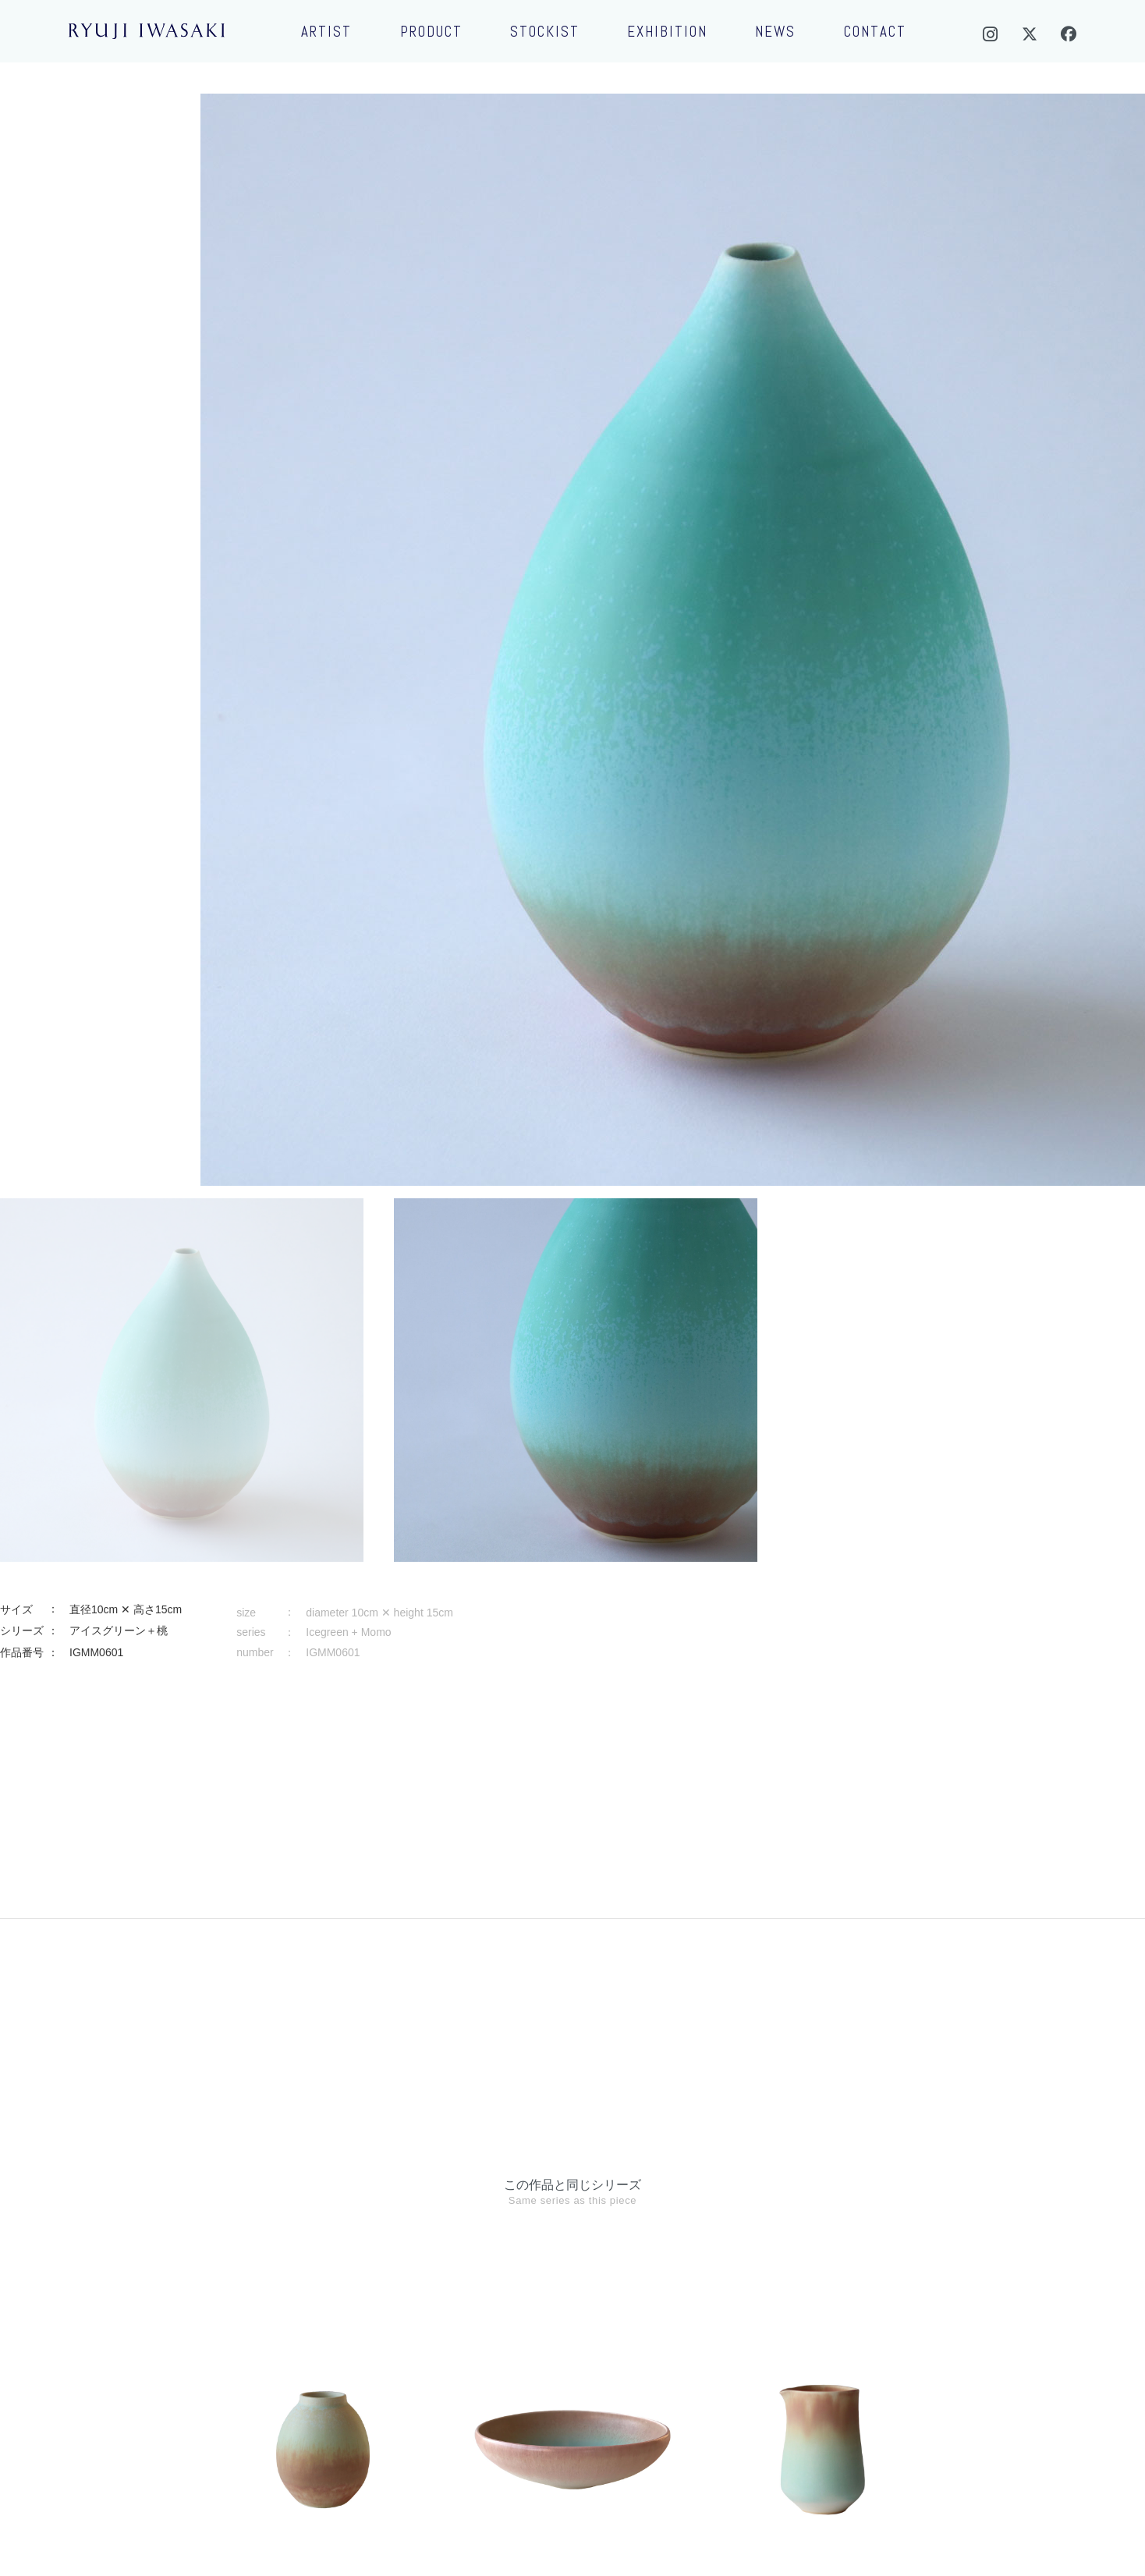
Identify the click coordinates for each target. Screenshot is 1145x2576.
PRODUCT (431, 31)
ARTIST (326, 31)
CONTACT (875, 31)
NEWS (775, 31)
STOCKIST (545, 31)
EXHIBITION (667, 31)
